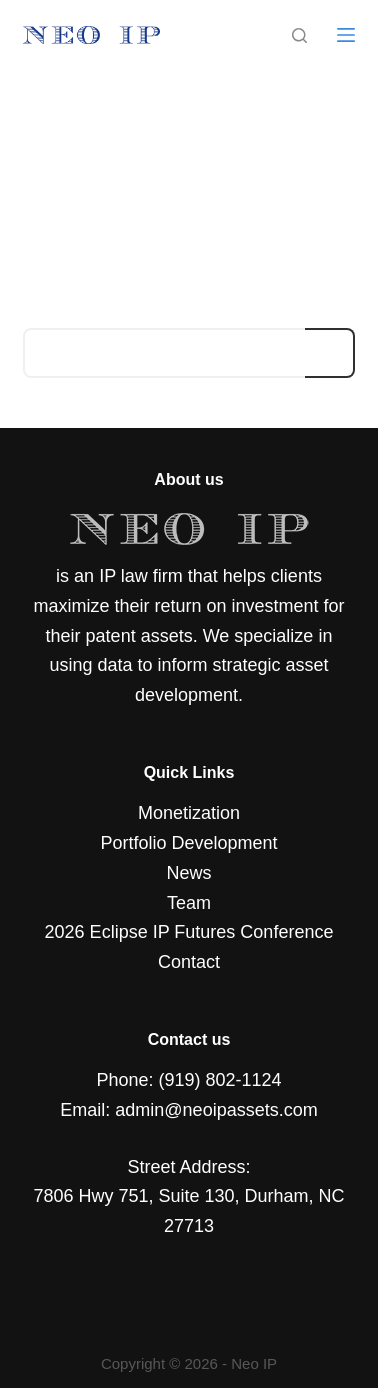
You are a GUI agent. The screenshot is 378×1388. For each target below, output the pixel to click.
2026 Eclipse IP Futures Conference (189, 932)
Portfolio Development (188, 843)
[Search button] (330, 353)
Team (189, 903)
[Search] (299, 35)
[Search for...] (164, 353)
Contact (189, 962)
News (188, 873)
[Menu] (346, 35)
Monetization (189, 813)
